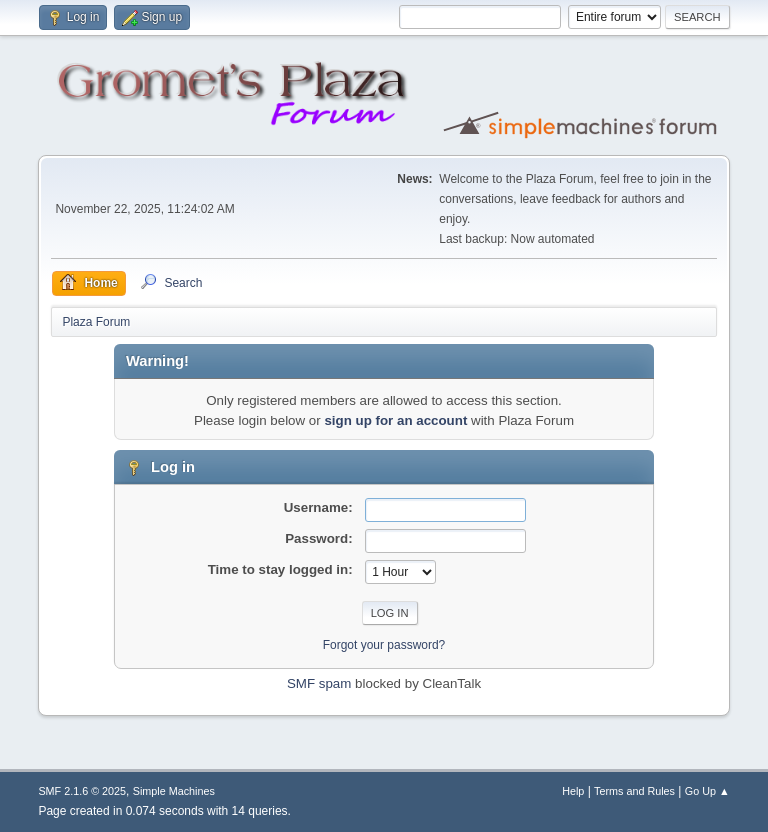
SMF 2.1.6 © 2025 (82, 791)
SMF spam (319, 683)
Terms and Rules (634, 791)
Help (573, 791)
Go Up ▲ (707, 791)
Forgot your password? (384, 645)
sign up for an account (395, 420)
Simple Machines (174, 791)
